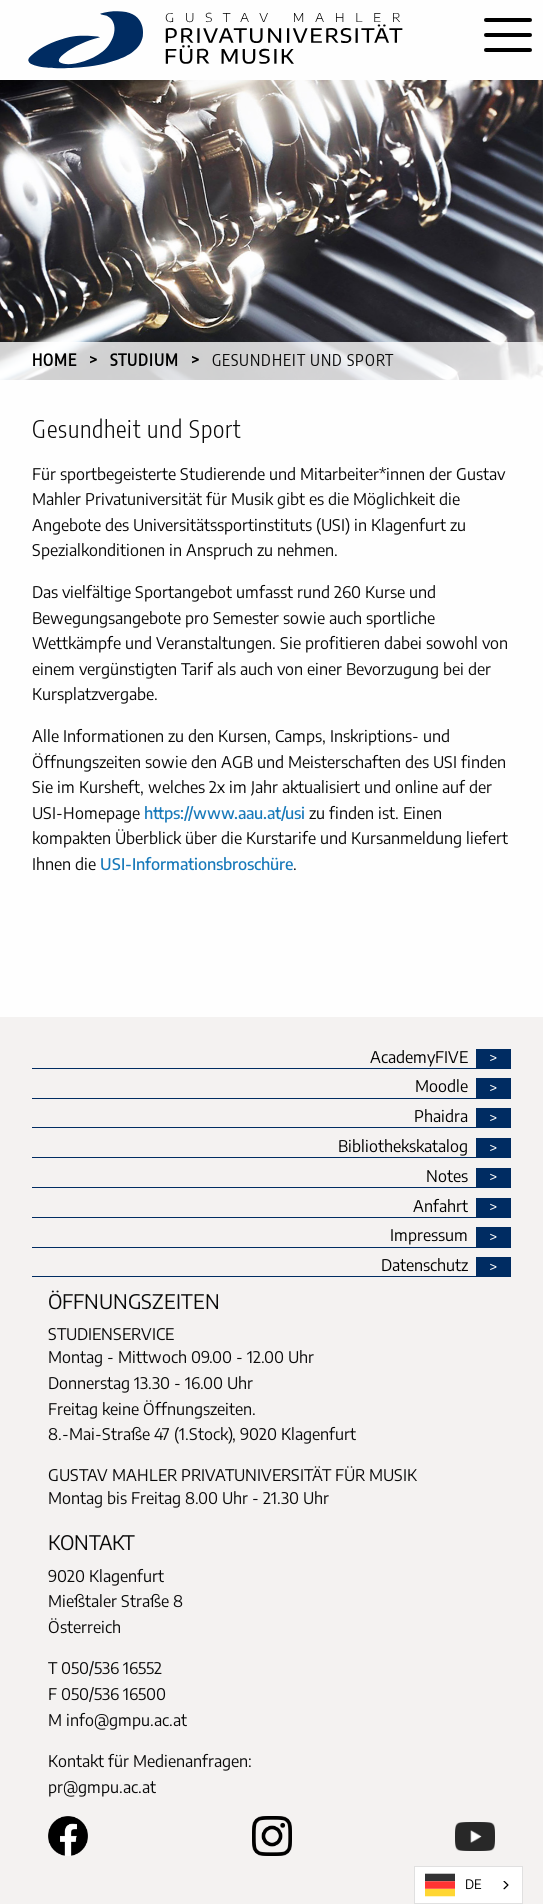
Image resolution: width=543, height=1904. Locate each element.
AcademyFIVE (419, 1058)
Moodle (441, 1087)
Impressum (429, 1236)
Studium (144, 360)
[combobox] (468, 1885)
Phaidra (441, 1117)
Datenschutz (424, 1266)
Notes (447, 1177)
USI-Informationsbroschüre (196, 864)
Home (54, 360)
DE (453, 1885)
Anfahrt (440, 1207)
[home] (236, 40)
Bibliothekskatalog (403, 1147)
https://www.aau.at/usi (224, 813)
